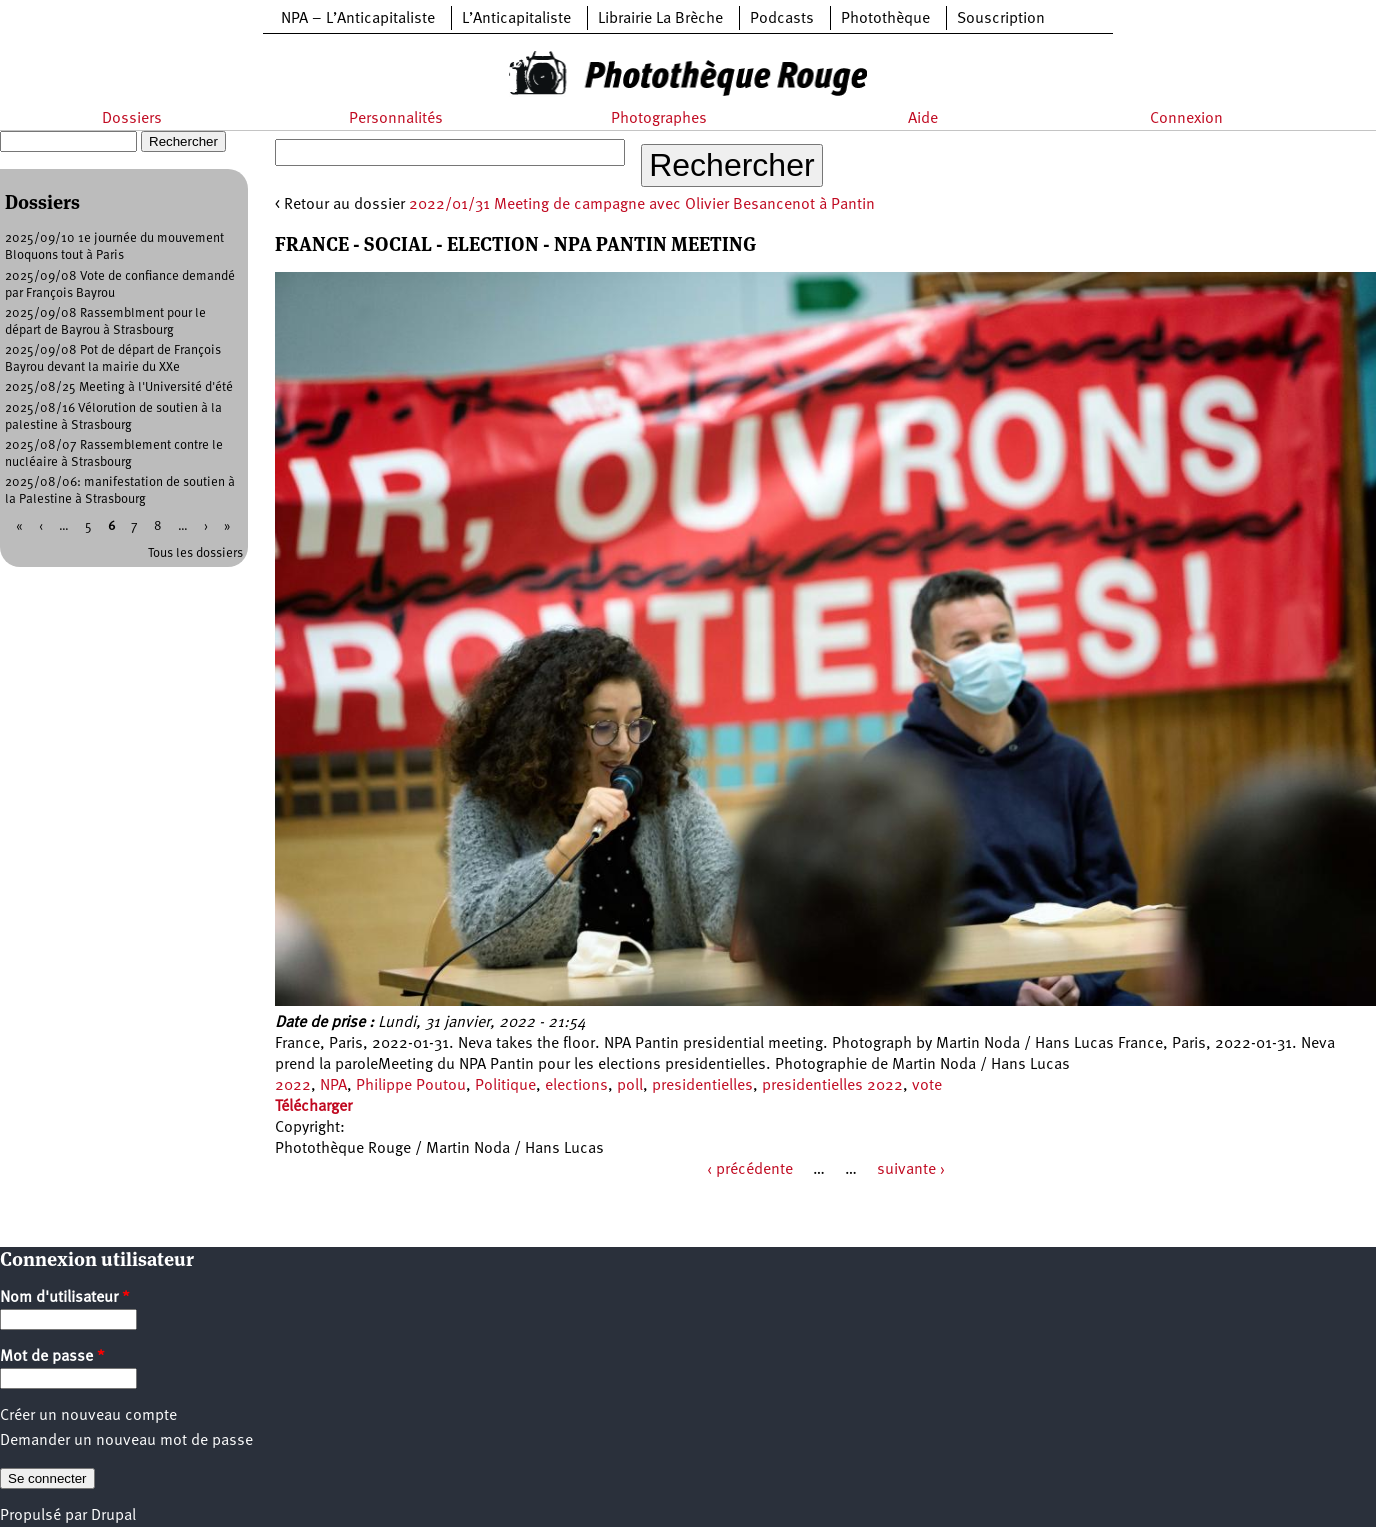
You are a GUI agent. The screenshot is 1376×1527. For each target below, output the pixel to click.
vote (927, 1086)
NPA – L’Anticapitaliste (358, 19)
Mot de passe (52, 1357)
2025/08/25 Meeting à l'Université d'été (119, 387)
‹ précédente (750, 1170)
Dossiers (132, 119)
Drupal (113, 1516)
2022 (293, 1086)
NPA (333, 1086)
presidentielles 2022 (832, 1086)
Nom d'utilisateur (65, 1298)
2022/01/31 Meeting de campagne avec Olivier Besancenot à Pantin (642, 205)
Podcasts (782, 19)
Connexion (1186, 119)
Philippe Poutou (411, 1086)
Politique (505, 1086)
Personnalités (396, 119)
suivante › (911, 1170)
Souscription (1001, 19)
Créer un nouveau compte (88, 1416)
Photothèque (885, 19)
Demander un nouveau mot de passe (126, 1441)
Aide (923, 119)
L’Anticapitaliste (516, 19)
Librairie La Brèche (660, 19)
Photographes (659, 119)
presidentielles (702, 1086)
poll (630, 1086)
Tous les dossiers (195, 553)
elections (576, 1086)
